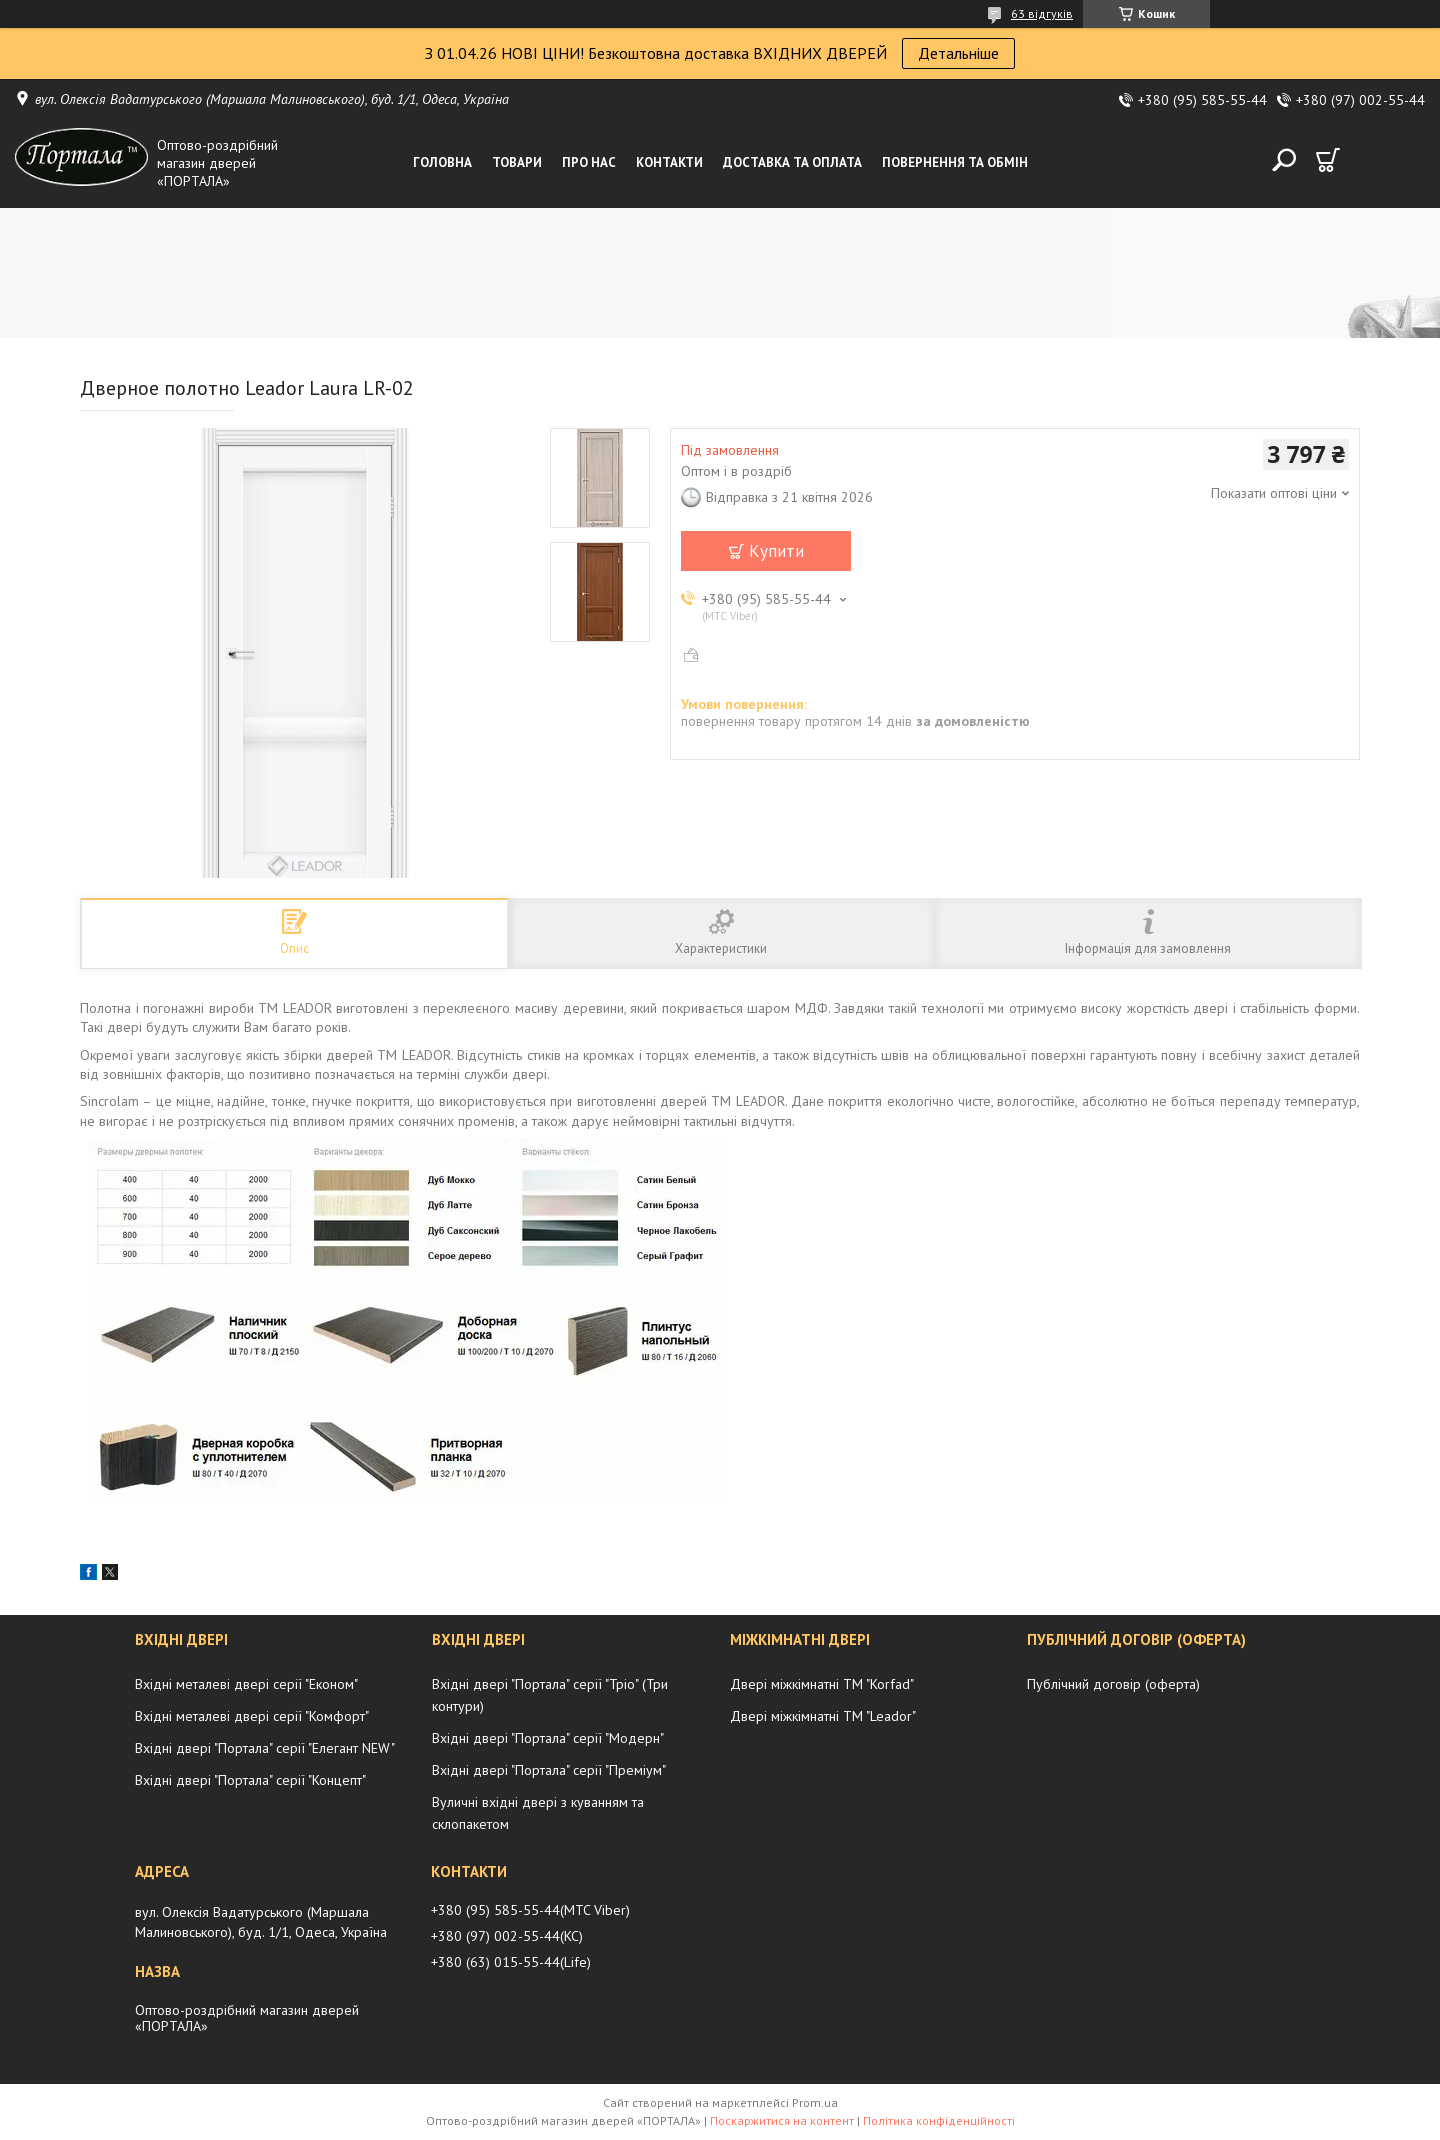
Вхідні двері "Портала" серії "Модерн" (548, 1738)
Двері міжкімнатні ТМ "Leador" (823, 1716)
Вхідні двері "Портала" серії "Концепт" (250, 1780)
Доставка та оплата (792, 162)
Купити (776, 551)
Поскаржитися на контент (782, 2120)
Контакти (669, 162)
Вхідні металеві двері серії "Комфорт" (252, 1716)
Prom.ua (815, 2102)
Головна (442, 162)
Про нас (589, 162)
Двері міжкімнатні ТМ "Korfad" (822, 1684)
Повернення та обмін (955, 162)
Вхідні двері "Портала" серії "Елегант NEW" (265, 1748)
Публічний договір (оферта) (1113, 1684)
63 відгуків (1042, 13)
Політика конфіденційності (939, 2120)
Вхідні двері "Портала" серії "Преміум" (549, 1770)
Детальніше (958, 53)
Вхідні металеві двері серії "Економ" (246, 1684)
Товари (517, 162)
